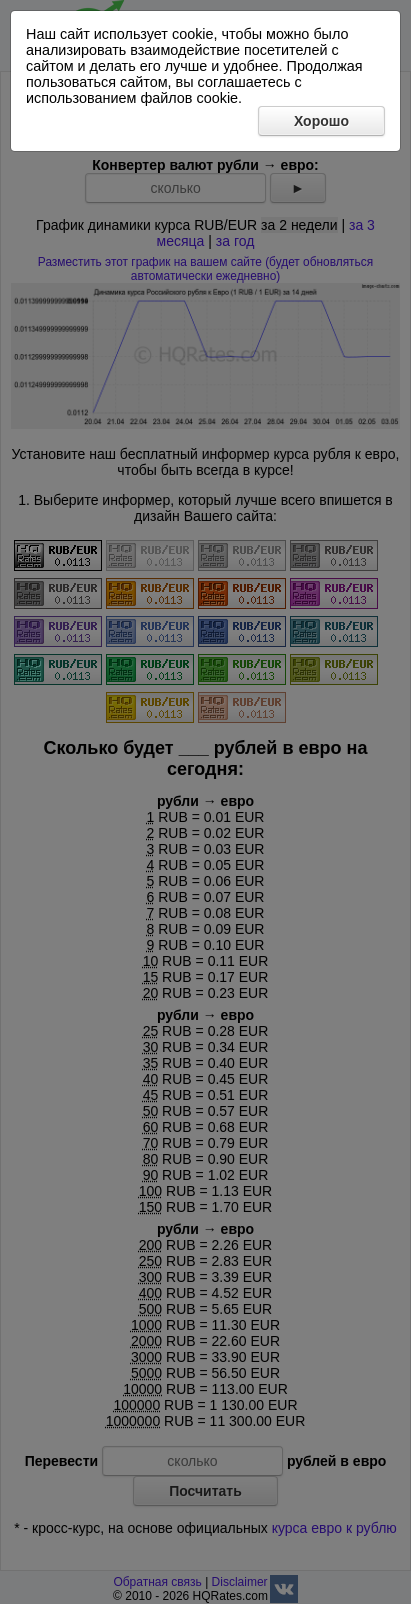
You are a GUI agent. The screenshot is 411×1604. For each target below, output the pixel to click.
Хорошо (321, 121)
